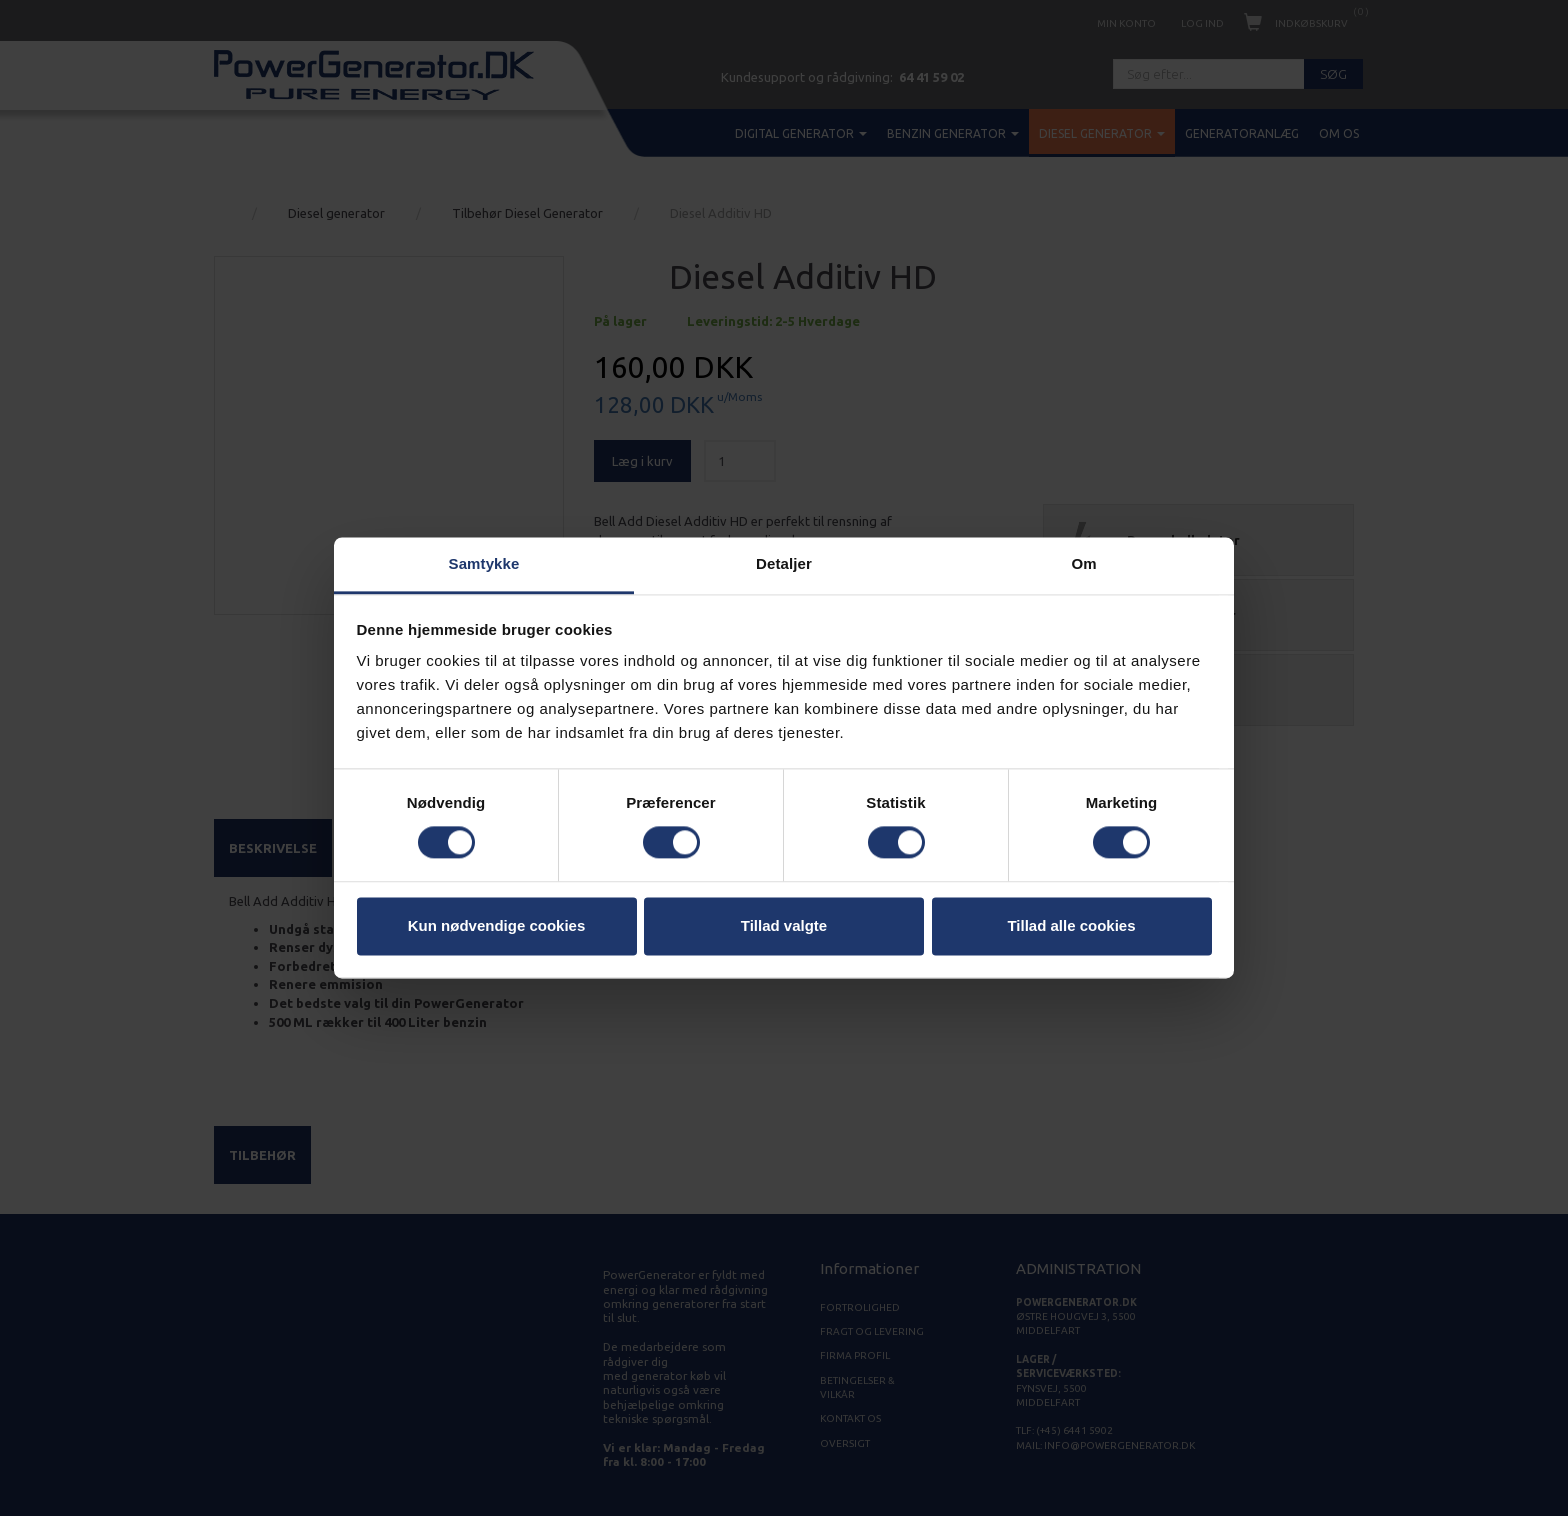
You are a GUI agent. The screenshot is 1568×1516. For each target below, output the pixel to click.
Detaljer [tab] (784, 563)
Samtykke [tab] (484, 563)
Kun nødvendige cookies (497, 925)
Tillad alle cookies (1071, 925)
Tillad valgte (784, 925)
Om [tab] (1083, 563)
